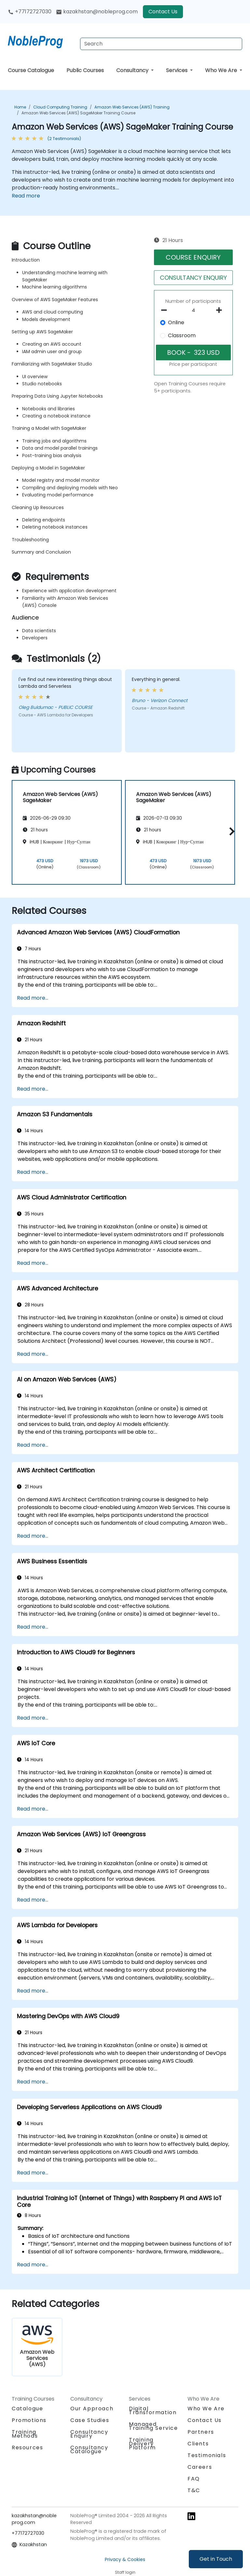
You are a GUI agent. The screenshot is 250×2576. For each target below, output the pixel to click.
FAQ (194, 2478)
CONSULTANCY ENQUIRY (193, 278)
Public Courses (85, 70)
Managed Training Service (153, 2426)
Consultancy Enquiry (89, 2434)
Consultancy (133, 70)
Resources (27, 2447)
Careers (200, 2467)
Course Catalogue (31, 70)
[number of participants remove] (166, 310)
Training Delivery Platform (142, 2443)
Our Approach (91, 2408)
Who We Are (221, 70)
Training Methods (25, 2434)
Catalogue (27, 2408)
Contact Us (162, 11)
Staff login (125, 2572)
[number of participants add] (221, 310)
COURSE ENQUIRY (193, 257)
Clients (198, 2443)
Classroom (182, 335)
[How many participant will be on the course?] (193, 310)
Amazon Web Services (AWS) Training (132, 107)
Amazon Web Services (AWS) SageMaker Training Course (78, 113)
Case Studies (89, 2420)
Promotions (29, 2420)
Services (177, 70)
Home (20, 107)
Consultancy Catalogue (89, 2449)
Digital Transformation (152, 2410)
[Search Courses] (161, 44)
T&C (194, 2490)
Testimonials (207, 2455)
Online (176, 322)
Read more (26, 195)
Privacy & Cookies (125, 2559)
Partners (201, 2432)
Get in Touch (216, 2559)
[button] (230, 831)
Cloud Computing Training (60, 107)
